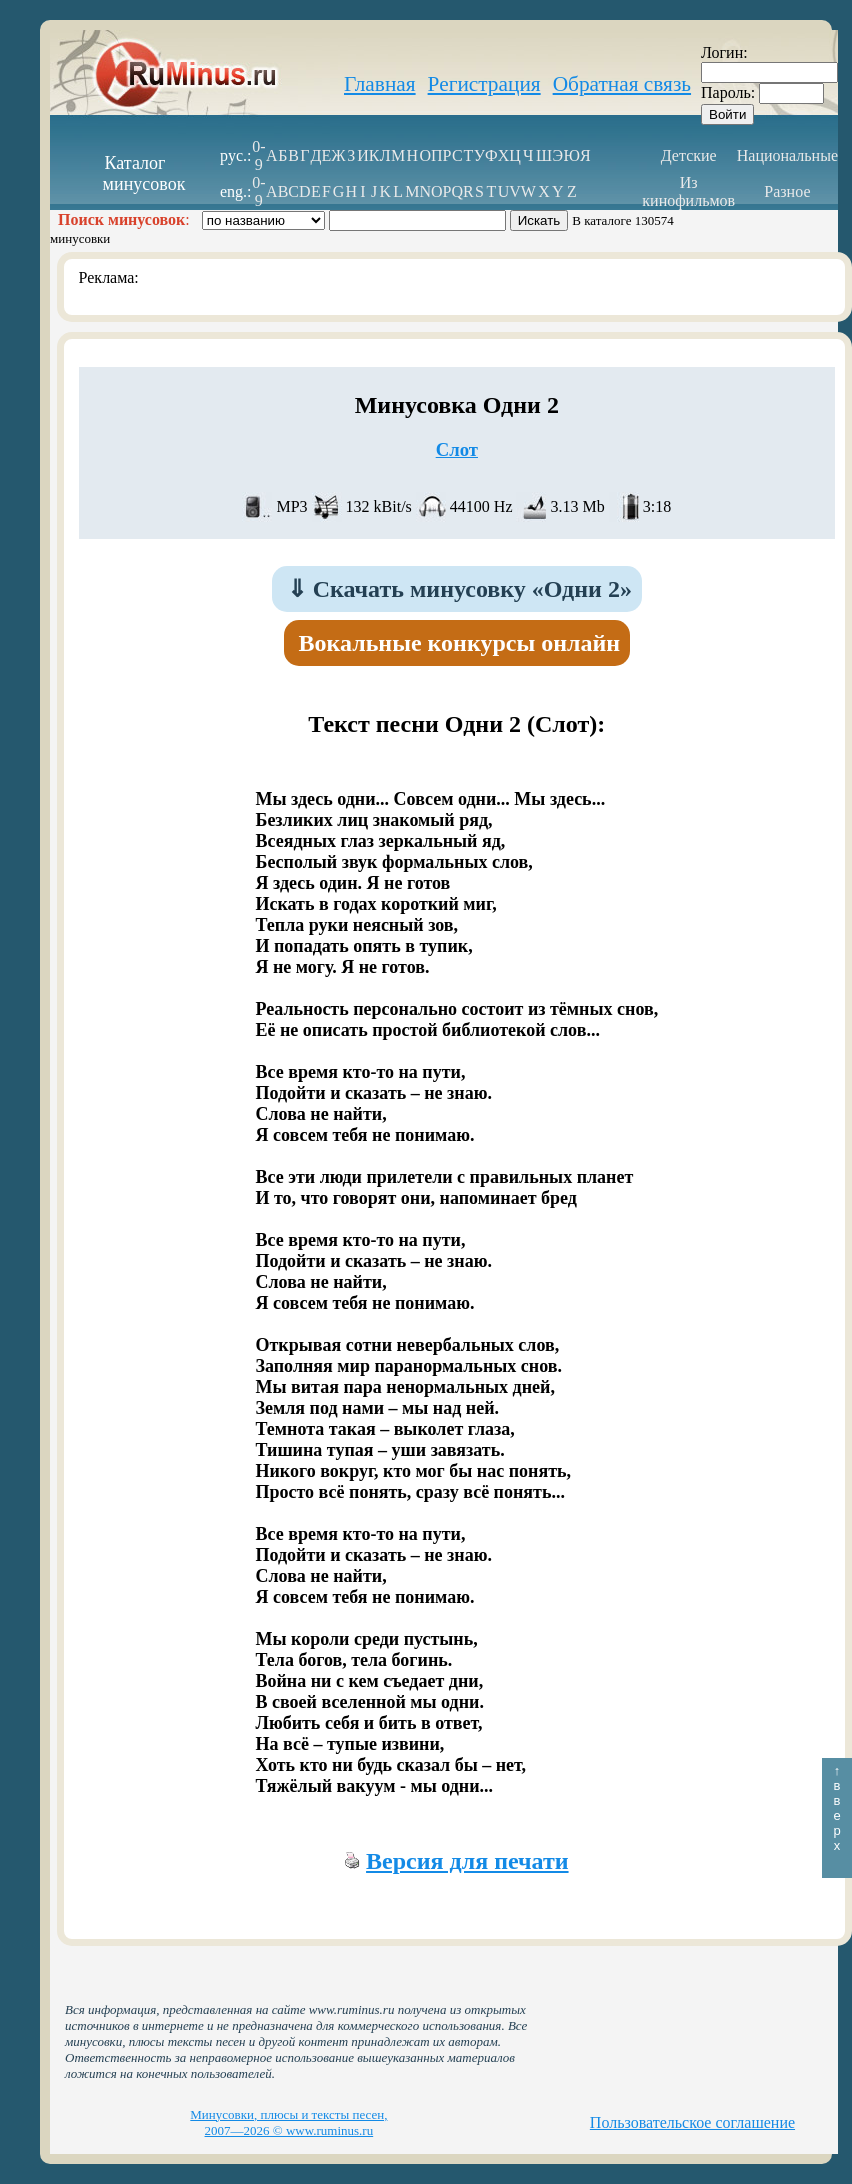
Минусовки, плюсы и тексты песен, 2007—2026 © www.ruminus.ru (288, 2122)
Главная (380, 84)
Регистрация (484, 84)
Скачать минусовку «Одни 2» (459, 589)
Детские (689, 155)
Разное (787, 191)
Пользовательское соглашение (692, 2122)
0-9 (258, 155)
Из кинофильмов (688, 191)
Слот (457, 449)
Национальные (787, 155)
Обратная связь (622, 84)
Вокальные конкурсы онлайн (460, 643)
